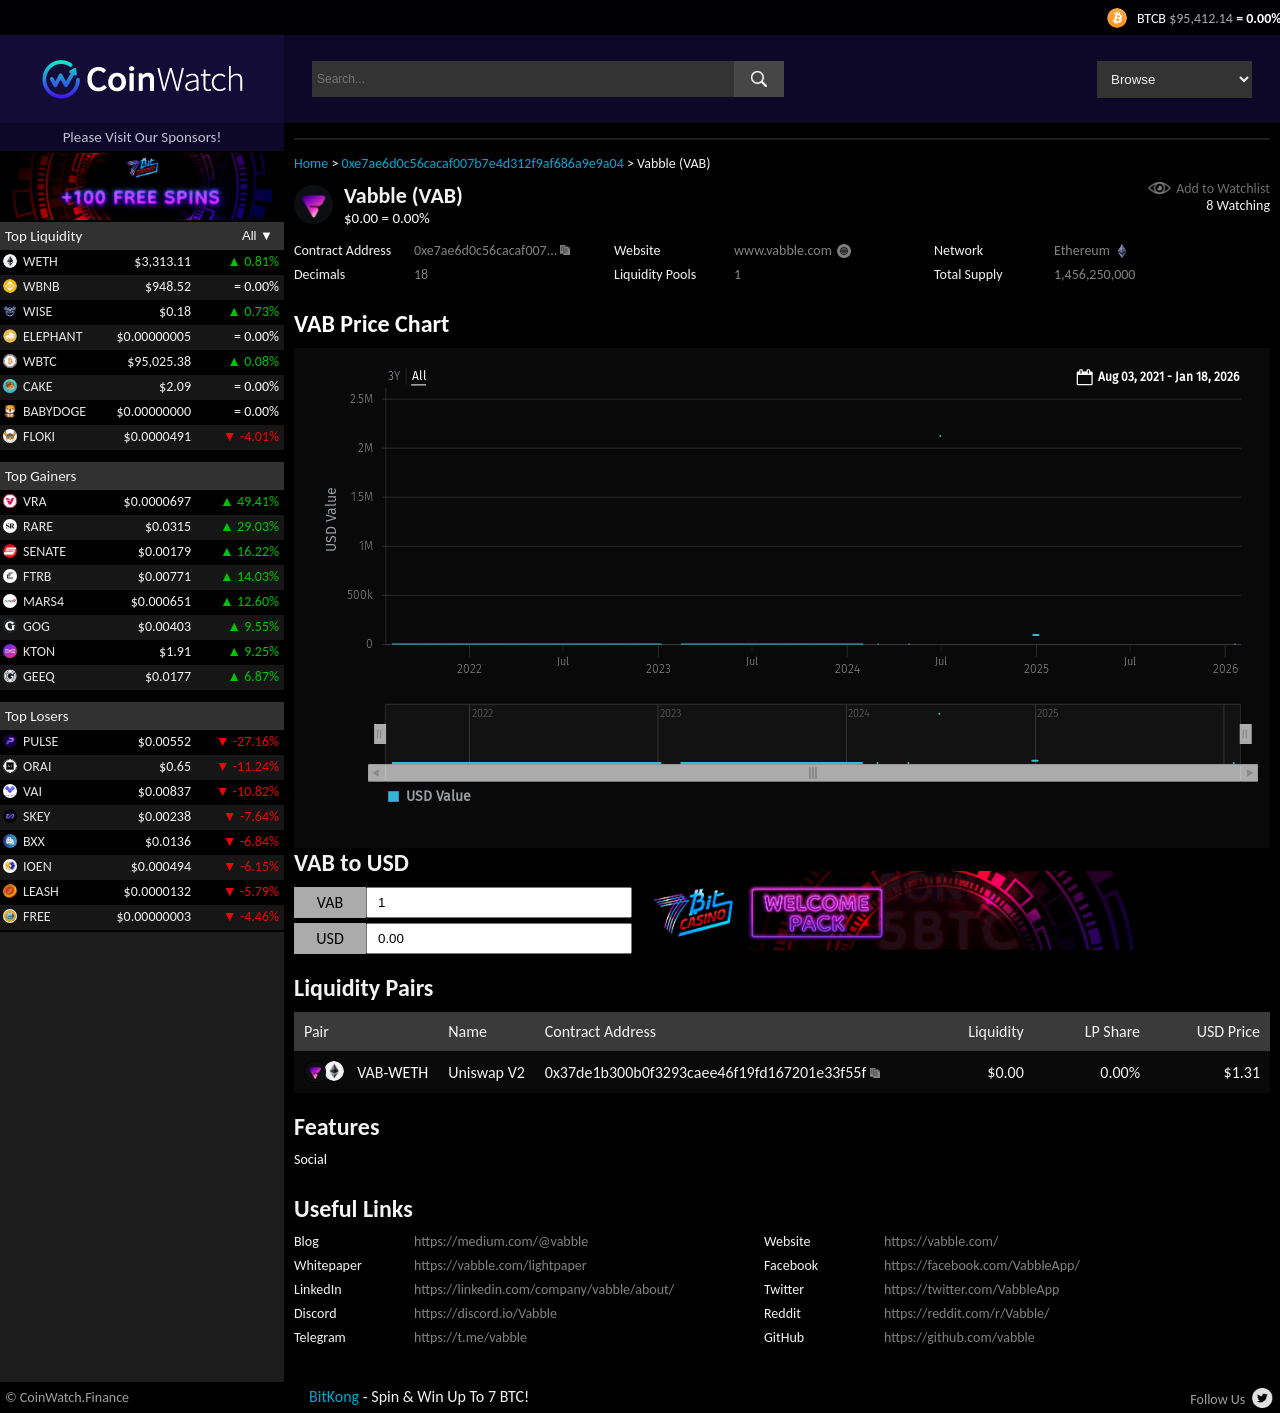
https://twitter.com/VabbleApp (971, 1289)
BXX (34, 841)
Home (311, 163)
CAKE (38, 386)
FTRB (37, 576)
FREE (37, 916)
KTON (39, 651)
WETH (40, 261)
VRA (35, 501)
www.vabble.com (783, 250)
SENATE (44, 551)
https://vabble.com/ (941, 1241)
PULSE (40, 741)
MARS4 (43, 601)
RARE (38, 526)
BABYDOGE (54, 411)
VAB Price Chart (371, 323)
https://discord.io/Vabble (485, 1313)
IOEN (37, 866)
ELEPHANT (52, 336)
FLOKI (39, 436)
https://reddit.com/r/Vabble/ (966, 1313)
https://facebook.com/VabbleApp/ (982, 1265)
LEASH (41, 891)
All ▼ (257, 235)
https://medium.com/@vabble (501, 1241)
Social (310, 1159)
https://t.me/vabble (470, 1337)
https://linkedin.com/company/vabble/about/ (544, 1289)
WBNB (41, 286)
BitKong (334, 1396)
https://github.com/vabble (959, 1337)
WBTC (40, 361)
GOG (36, 626)
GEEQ (39, 676)
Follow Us (1217, 1399)
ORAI (37, 766)
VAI (32, 791)
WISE (37, 311)
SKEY (36, 816)
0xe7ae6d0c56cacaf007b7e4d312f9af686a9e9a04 (483, 163)
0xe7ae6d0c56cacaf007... (485, 250)
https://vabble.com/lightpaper (500, 1265)
